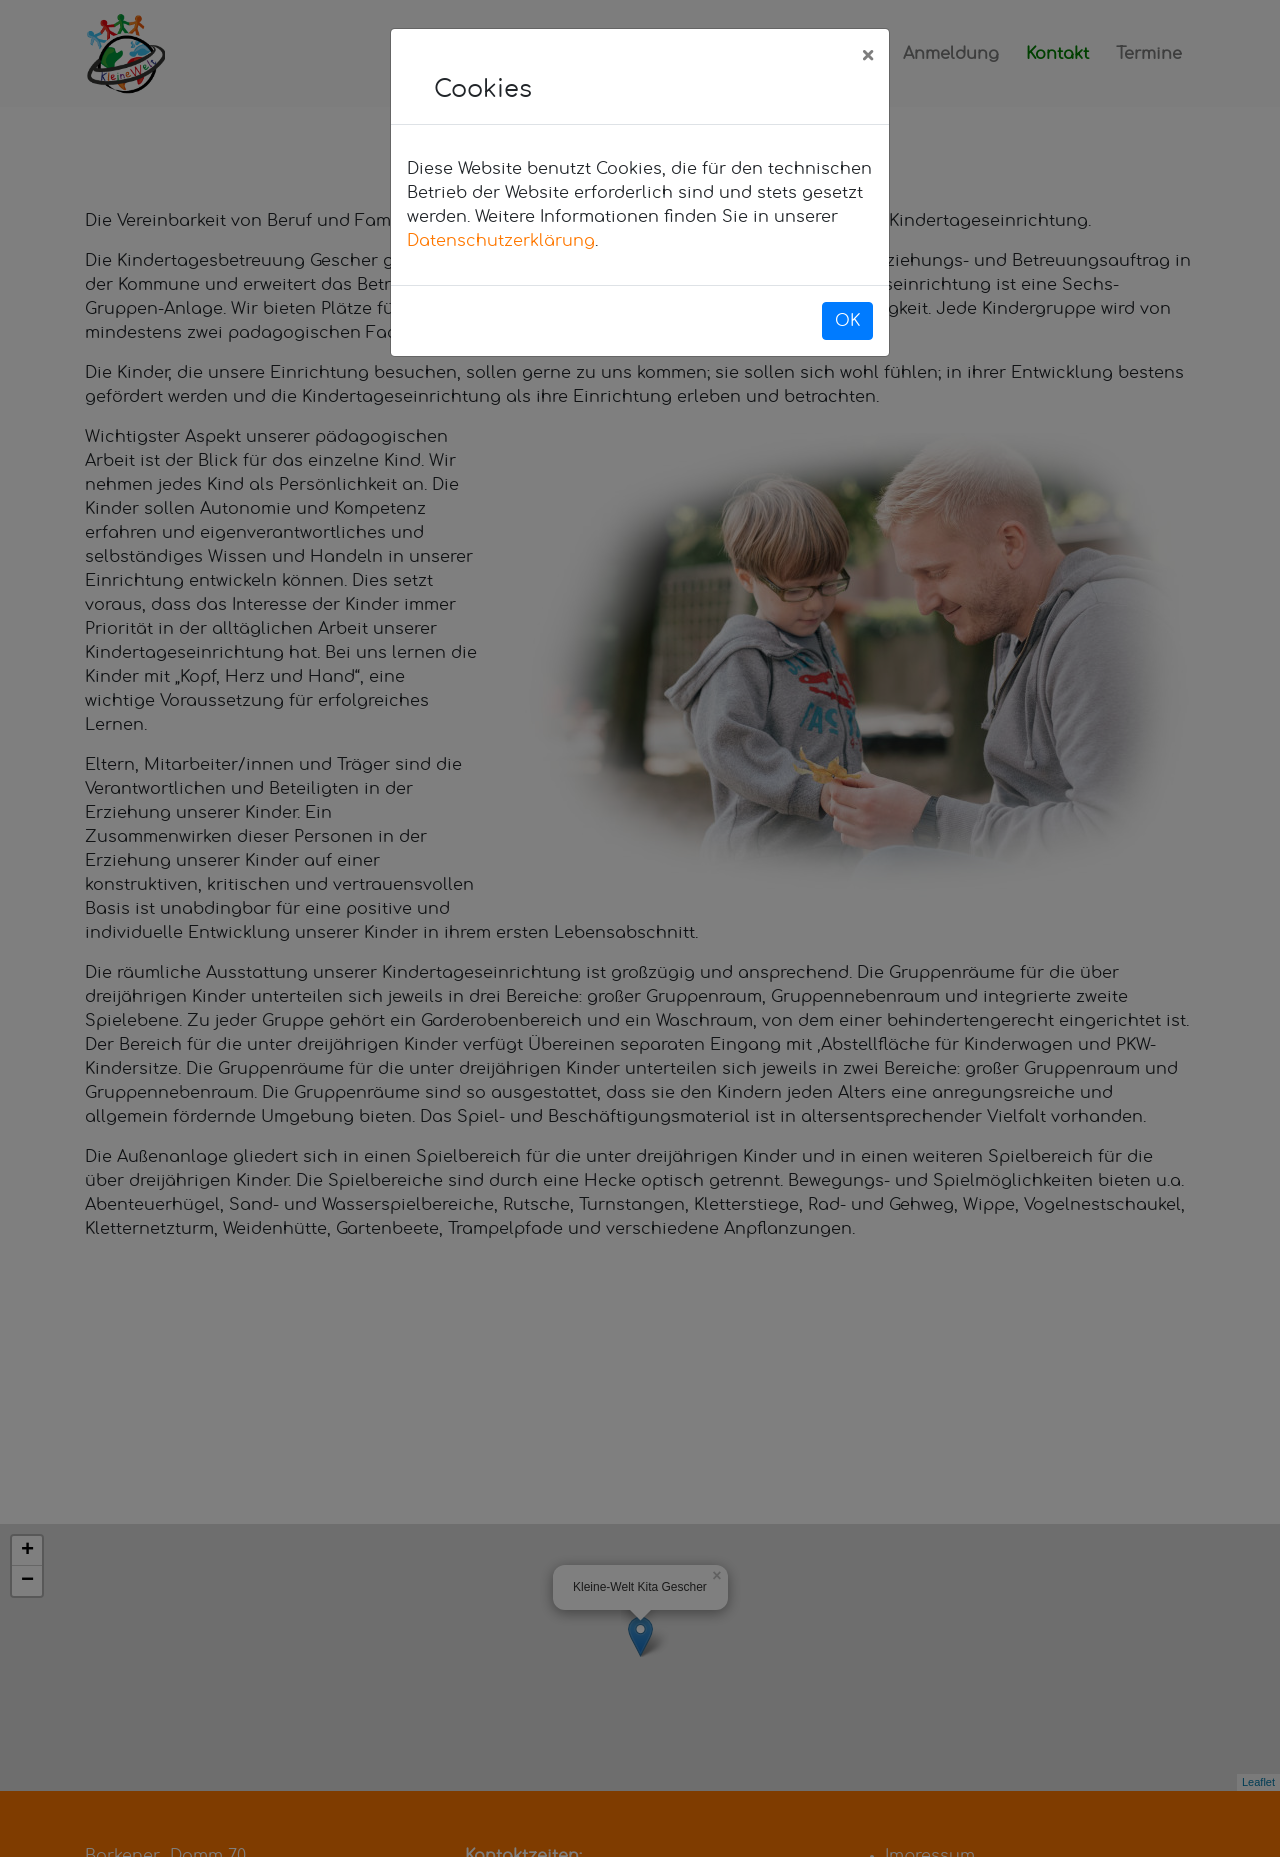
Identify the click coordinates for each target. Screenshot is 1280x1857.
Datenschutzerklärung (501, 241)
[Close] (867, 57)
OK (847, 321)
